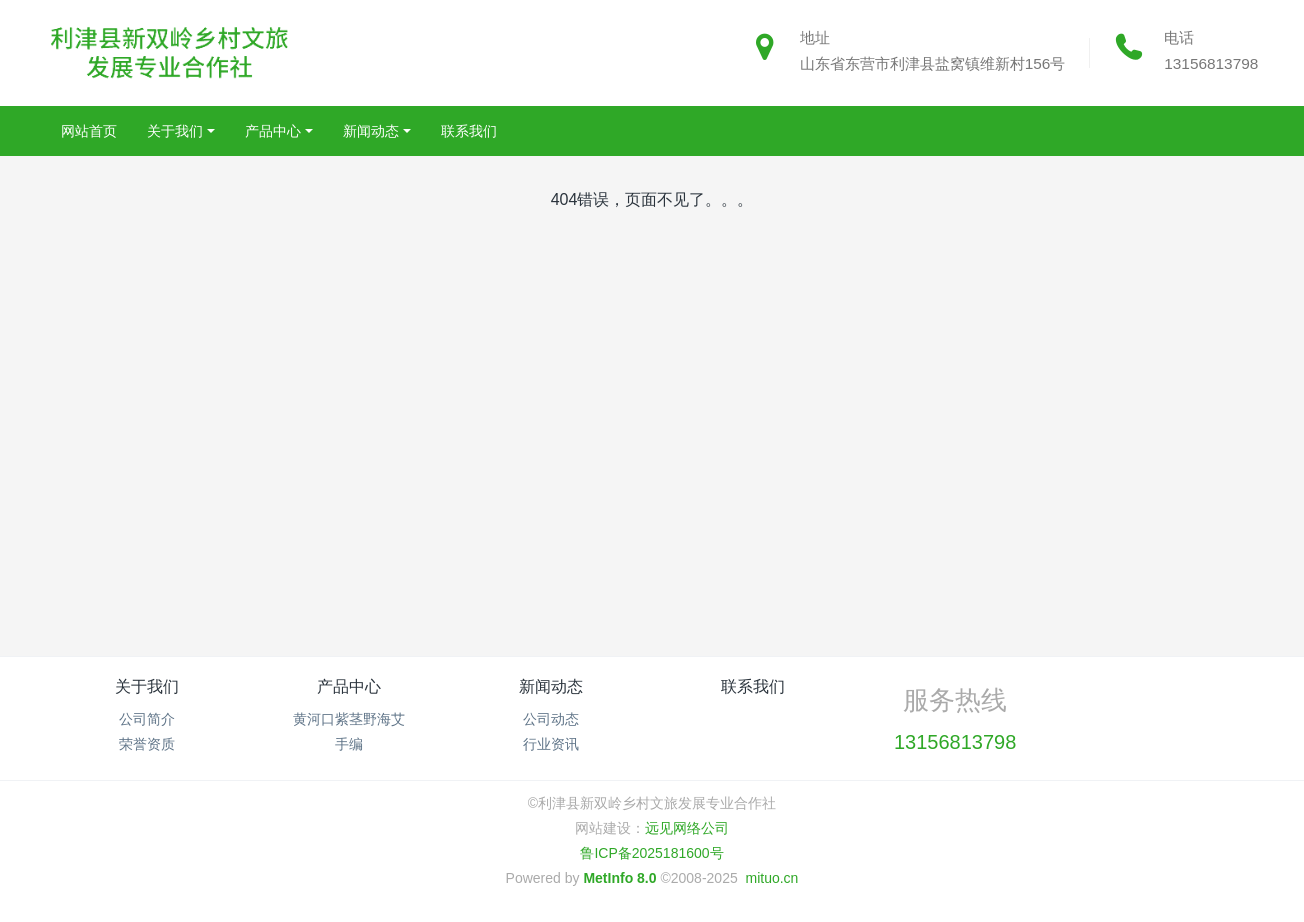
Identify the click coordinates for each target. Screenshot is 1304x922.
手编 (349, 744)
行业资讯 (551, 744)
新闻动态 (551, 686)
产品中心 (349, 686)
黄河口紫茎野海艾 (349, 719)
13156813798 (1211, 63)
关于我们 (147, 686)
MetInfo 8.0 (619, 878)
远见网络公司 (687, 828)
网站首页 (89, 131)
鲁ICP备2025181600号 (651, 853)
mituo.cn (771, 878)
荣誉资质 (147, 744)
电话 (1179, 37)
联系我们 (753, 686)
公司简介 (147, 719)
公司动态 (551, 719)
